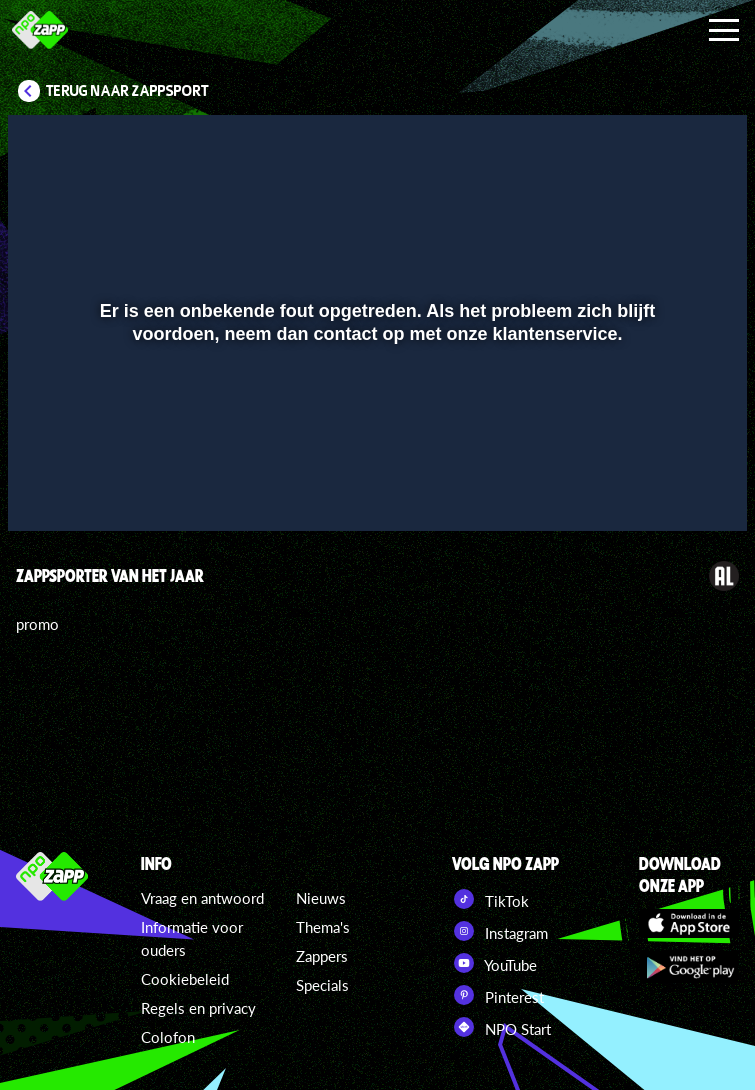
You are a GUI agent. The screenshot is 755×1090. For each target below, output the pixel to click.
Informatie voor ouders (192, 938)
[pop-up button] (664, 487)
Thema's (323, 927)
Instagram (500, 931)
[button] (48, 487)
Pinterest (498, 995)
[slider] (375, 445)
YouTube (494, 963)
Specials (322, 985)
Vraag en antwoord (202, 898)
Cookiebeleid (185, 979)
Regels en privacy (198, 1008)
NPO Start (501, 1027)
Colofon (168, 1037)
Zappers (322, 956)
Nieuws (321, 898)
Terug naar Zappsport (127, 91)
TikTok (490, 899)
